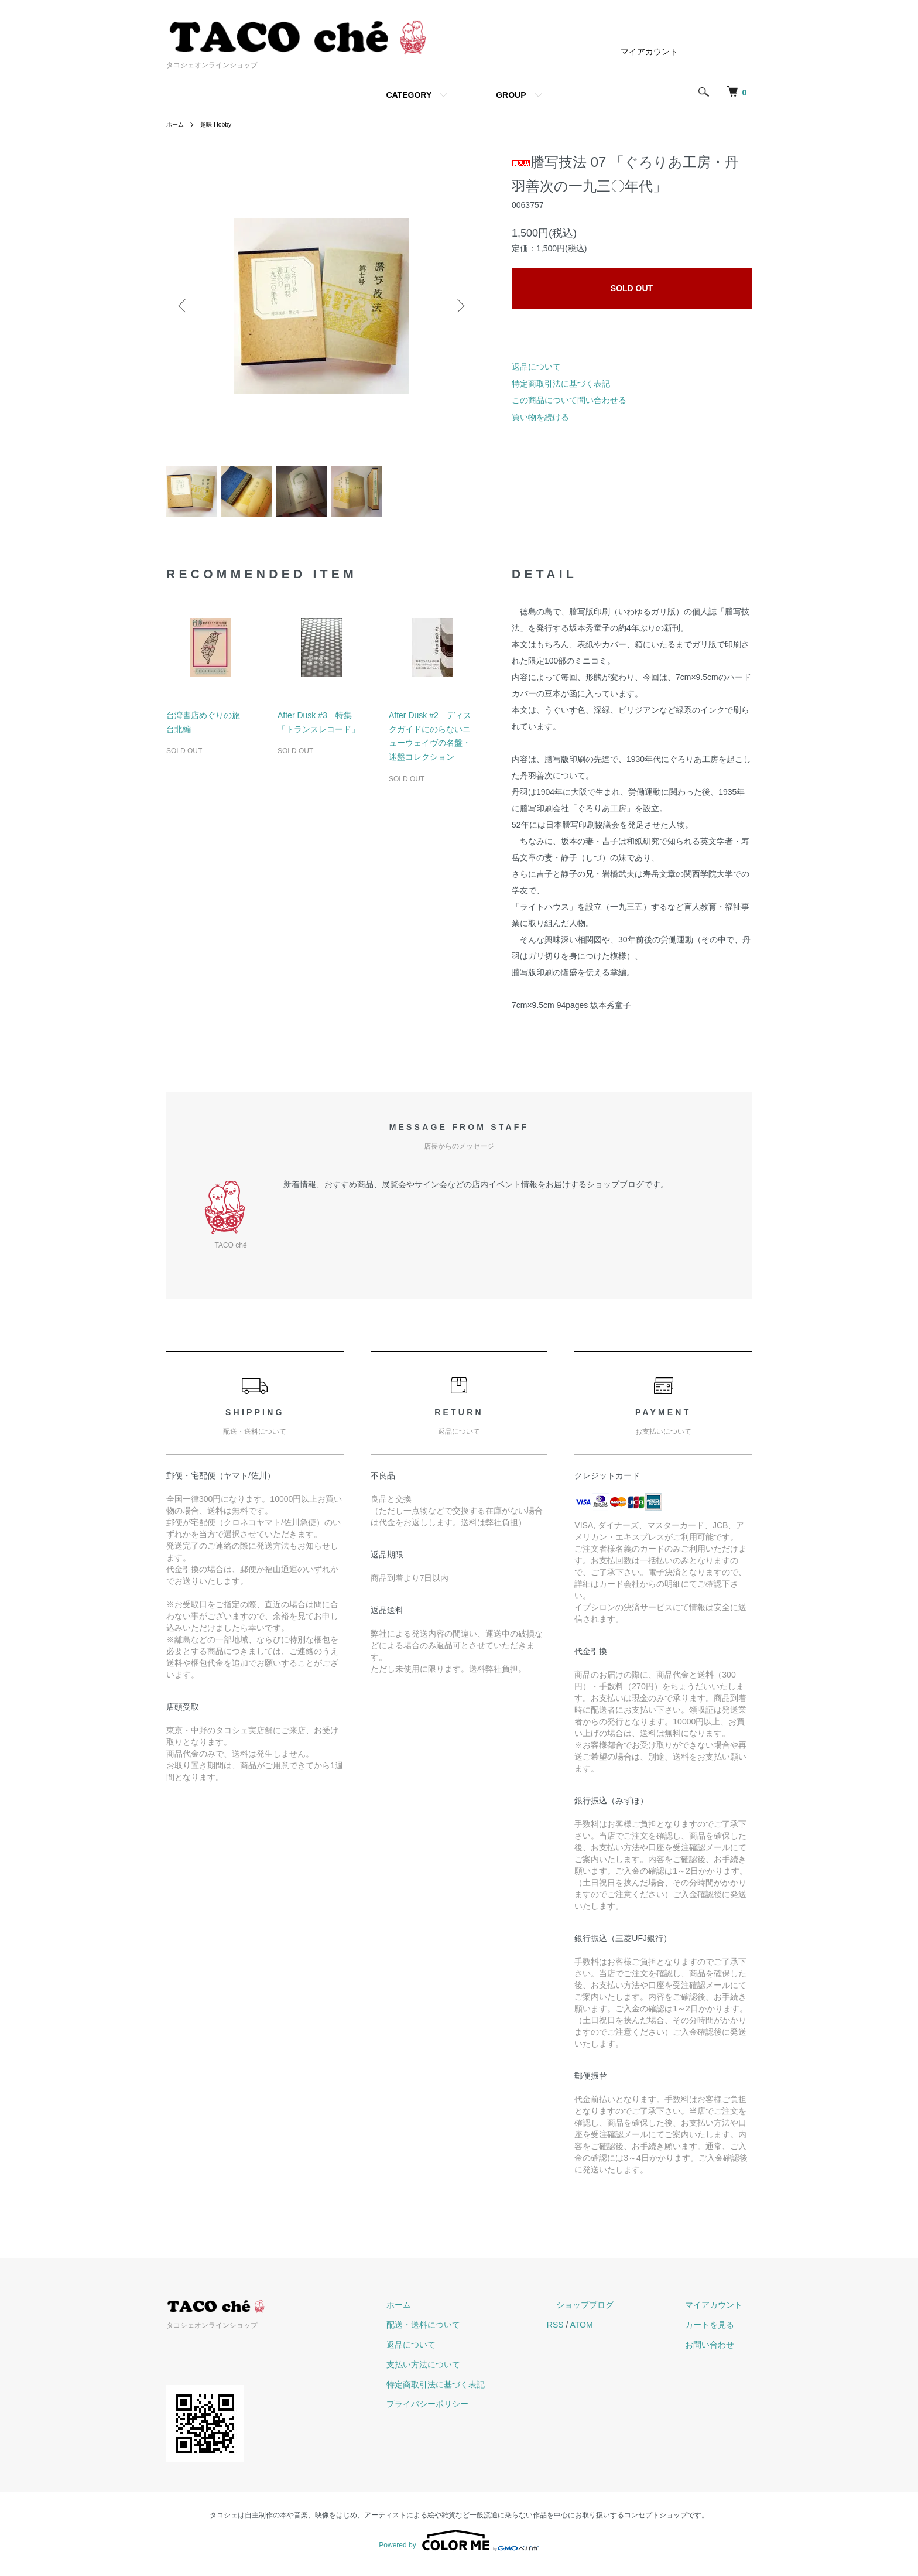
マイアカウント (649, 51)
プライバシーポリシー (474, 2411)
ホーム (176, 124)
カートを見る (719, 2332)
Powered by (459, 2547)
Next (459, 306)
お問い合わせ (719, 2352)
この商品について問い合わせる (569, 400)
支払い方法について (470, 2371)
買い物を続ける (540, 417)
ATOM (619, 2332)
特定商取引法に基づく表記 (561, 383)
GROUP (511, 95)
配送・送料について (470, 2332)
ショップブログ (613, 2312)
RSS (592, 2332)
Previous (184, 306)
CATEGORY (408, 95)
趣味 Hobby (222, 124)
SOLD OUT (632, 288)
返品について (536, 366)
